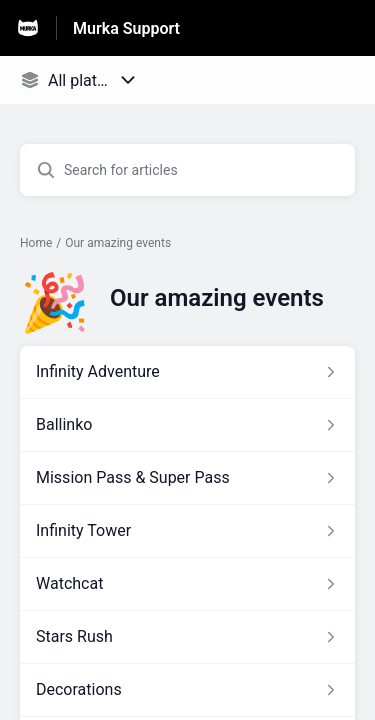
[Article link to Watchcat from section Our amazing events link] (187, 584)
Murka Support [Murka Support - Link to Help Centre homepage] (126, 28)
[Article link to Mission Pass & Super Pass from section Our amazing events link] (187, 478)
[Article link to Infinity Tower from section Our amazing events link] (187, 531)
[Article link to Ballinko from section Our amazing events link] (187, 425)
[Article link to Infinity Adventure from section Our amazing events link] (187, 372)
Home (36, 243)
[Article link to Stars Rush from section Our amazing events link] (187, 637)
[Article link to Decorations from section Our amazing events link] (187, 690)
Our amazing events (118, 243)
